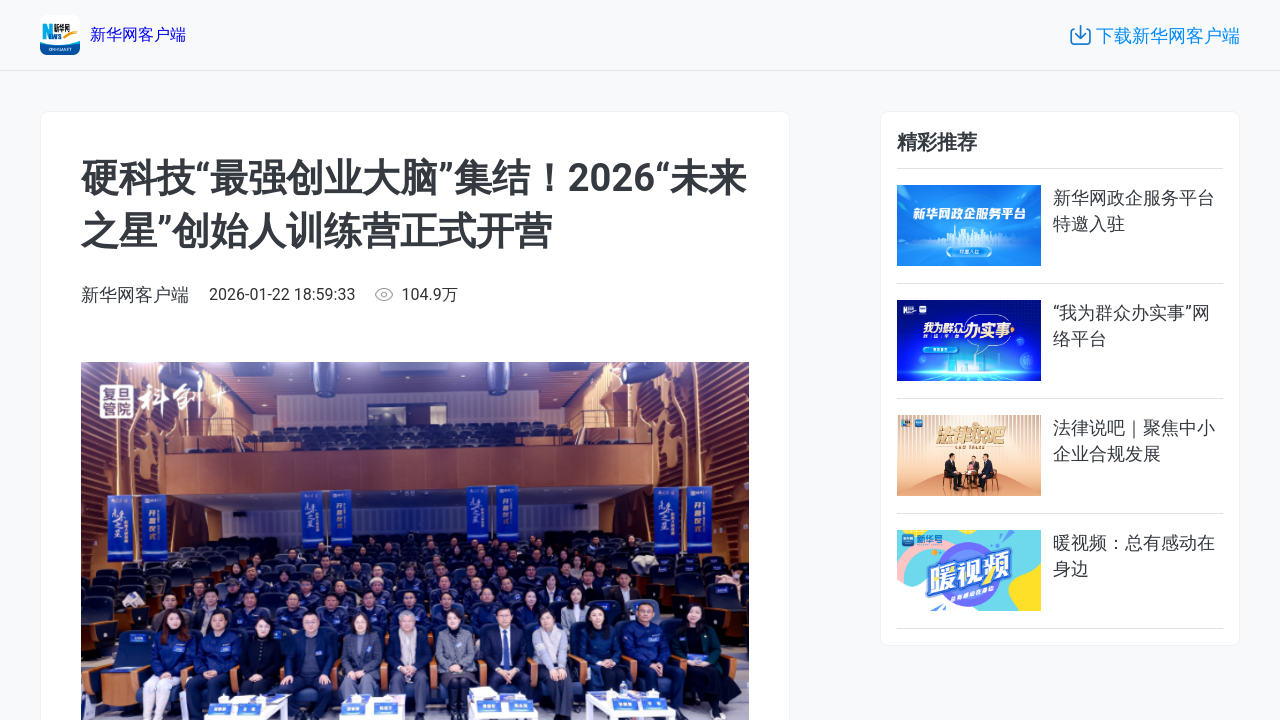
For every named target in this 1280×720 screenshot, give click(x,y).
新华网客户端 (135, 294)
